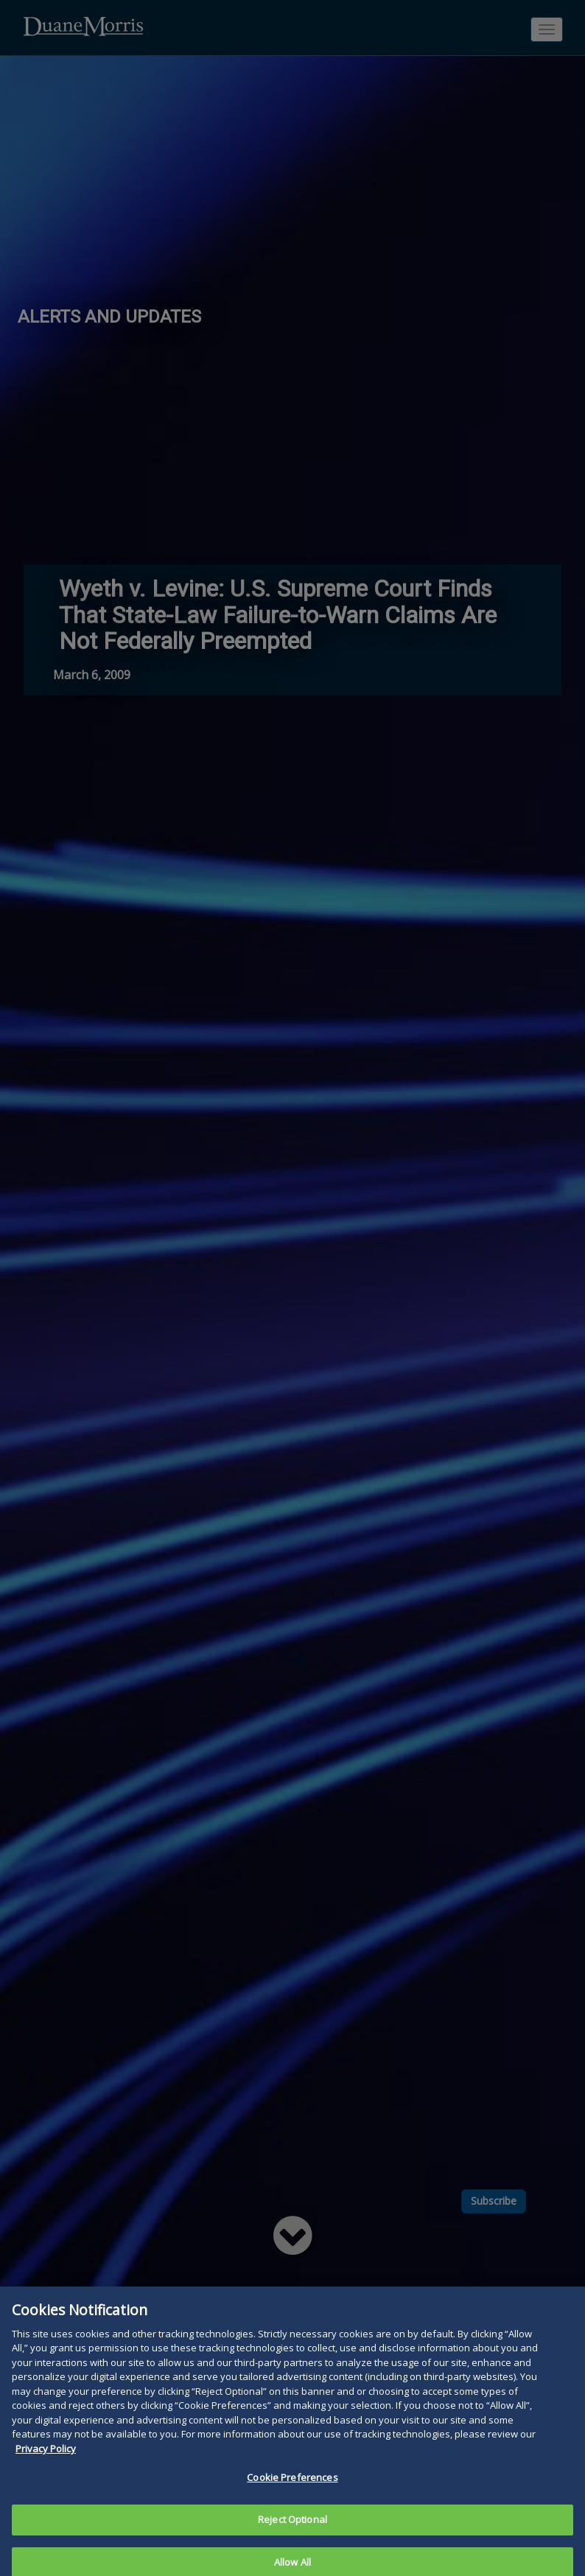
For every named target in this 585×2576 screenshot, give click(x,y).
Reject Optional (292, 2538)
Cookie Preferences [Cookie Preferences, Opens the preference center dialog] (292, 2497)
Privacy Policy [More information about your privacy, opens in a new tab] (45, 2467)
